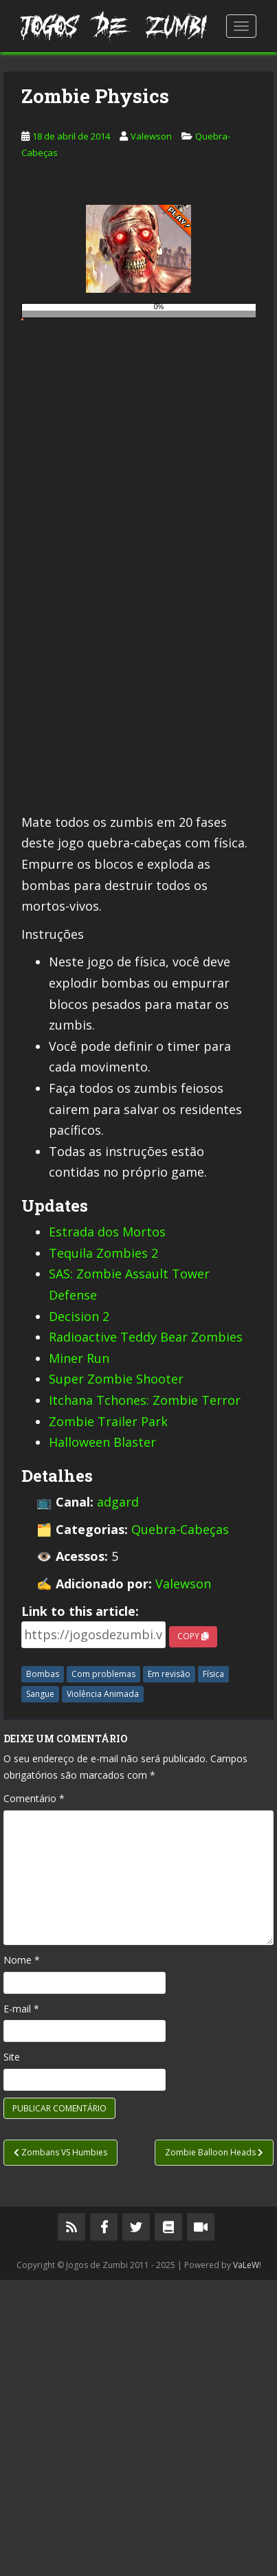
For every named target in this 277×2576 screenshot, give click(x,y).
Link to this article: (80, 1907)
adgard (118, 1798)
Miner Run (79, 1654)
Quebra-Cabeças (180, 1825)
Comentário (34, 2094)
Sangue (40, 1990)
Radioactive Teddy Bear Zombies (146, 1633)
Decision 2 (79, 1612)
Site (11, 2353)
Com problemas (103, 1970)
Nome (21, 2256)
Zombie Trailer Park (108, 1717)
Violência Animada (103, 1990)
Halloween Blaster (102, 1738)
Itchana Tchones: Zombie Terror (145, 1696)
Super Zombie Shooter (116, 1675)
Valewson (151, 432)
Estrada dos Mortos (107, 1528)
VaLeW (246, 2561)
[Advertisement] (138, 209)
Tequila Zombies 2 (103, 1549)
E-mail (21, 2304)
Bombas (42, 1970)
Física (213, 1970)
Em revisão (169, 1970)
